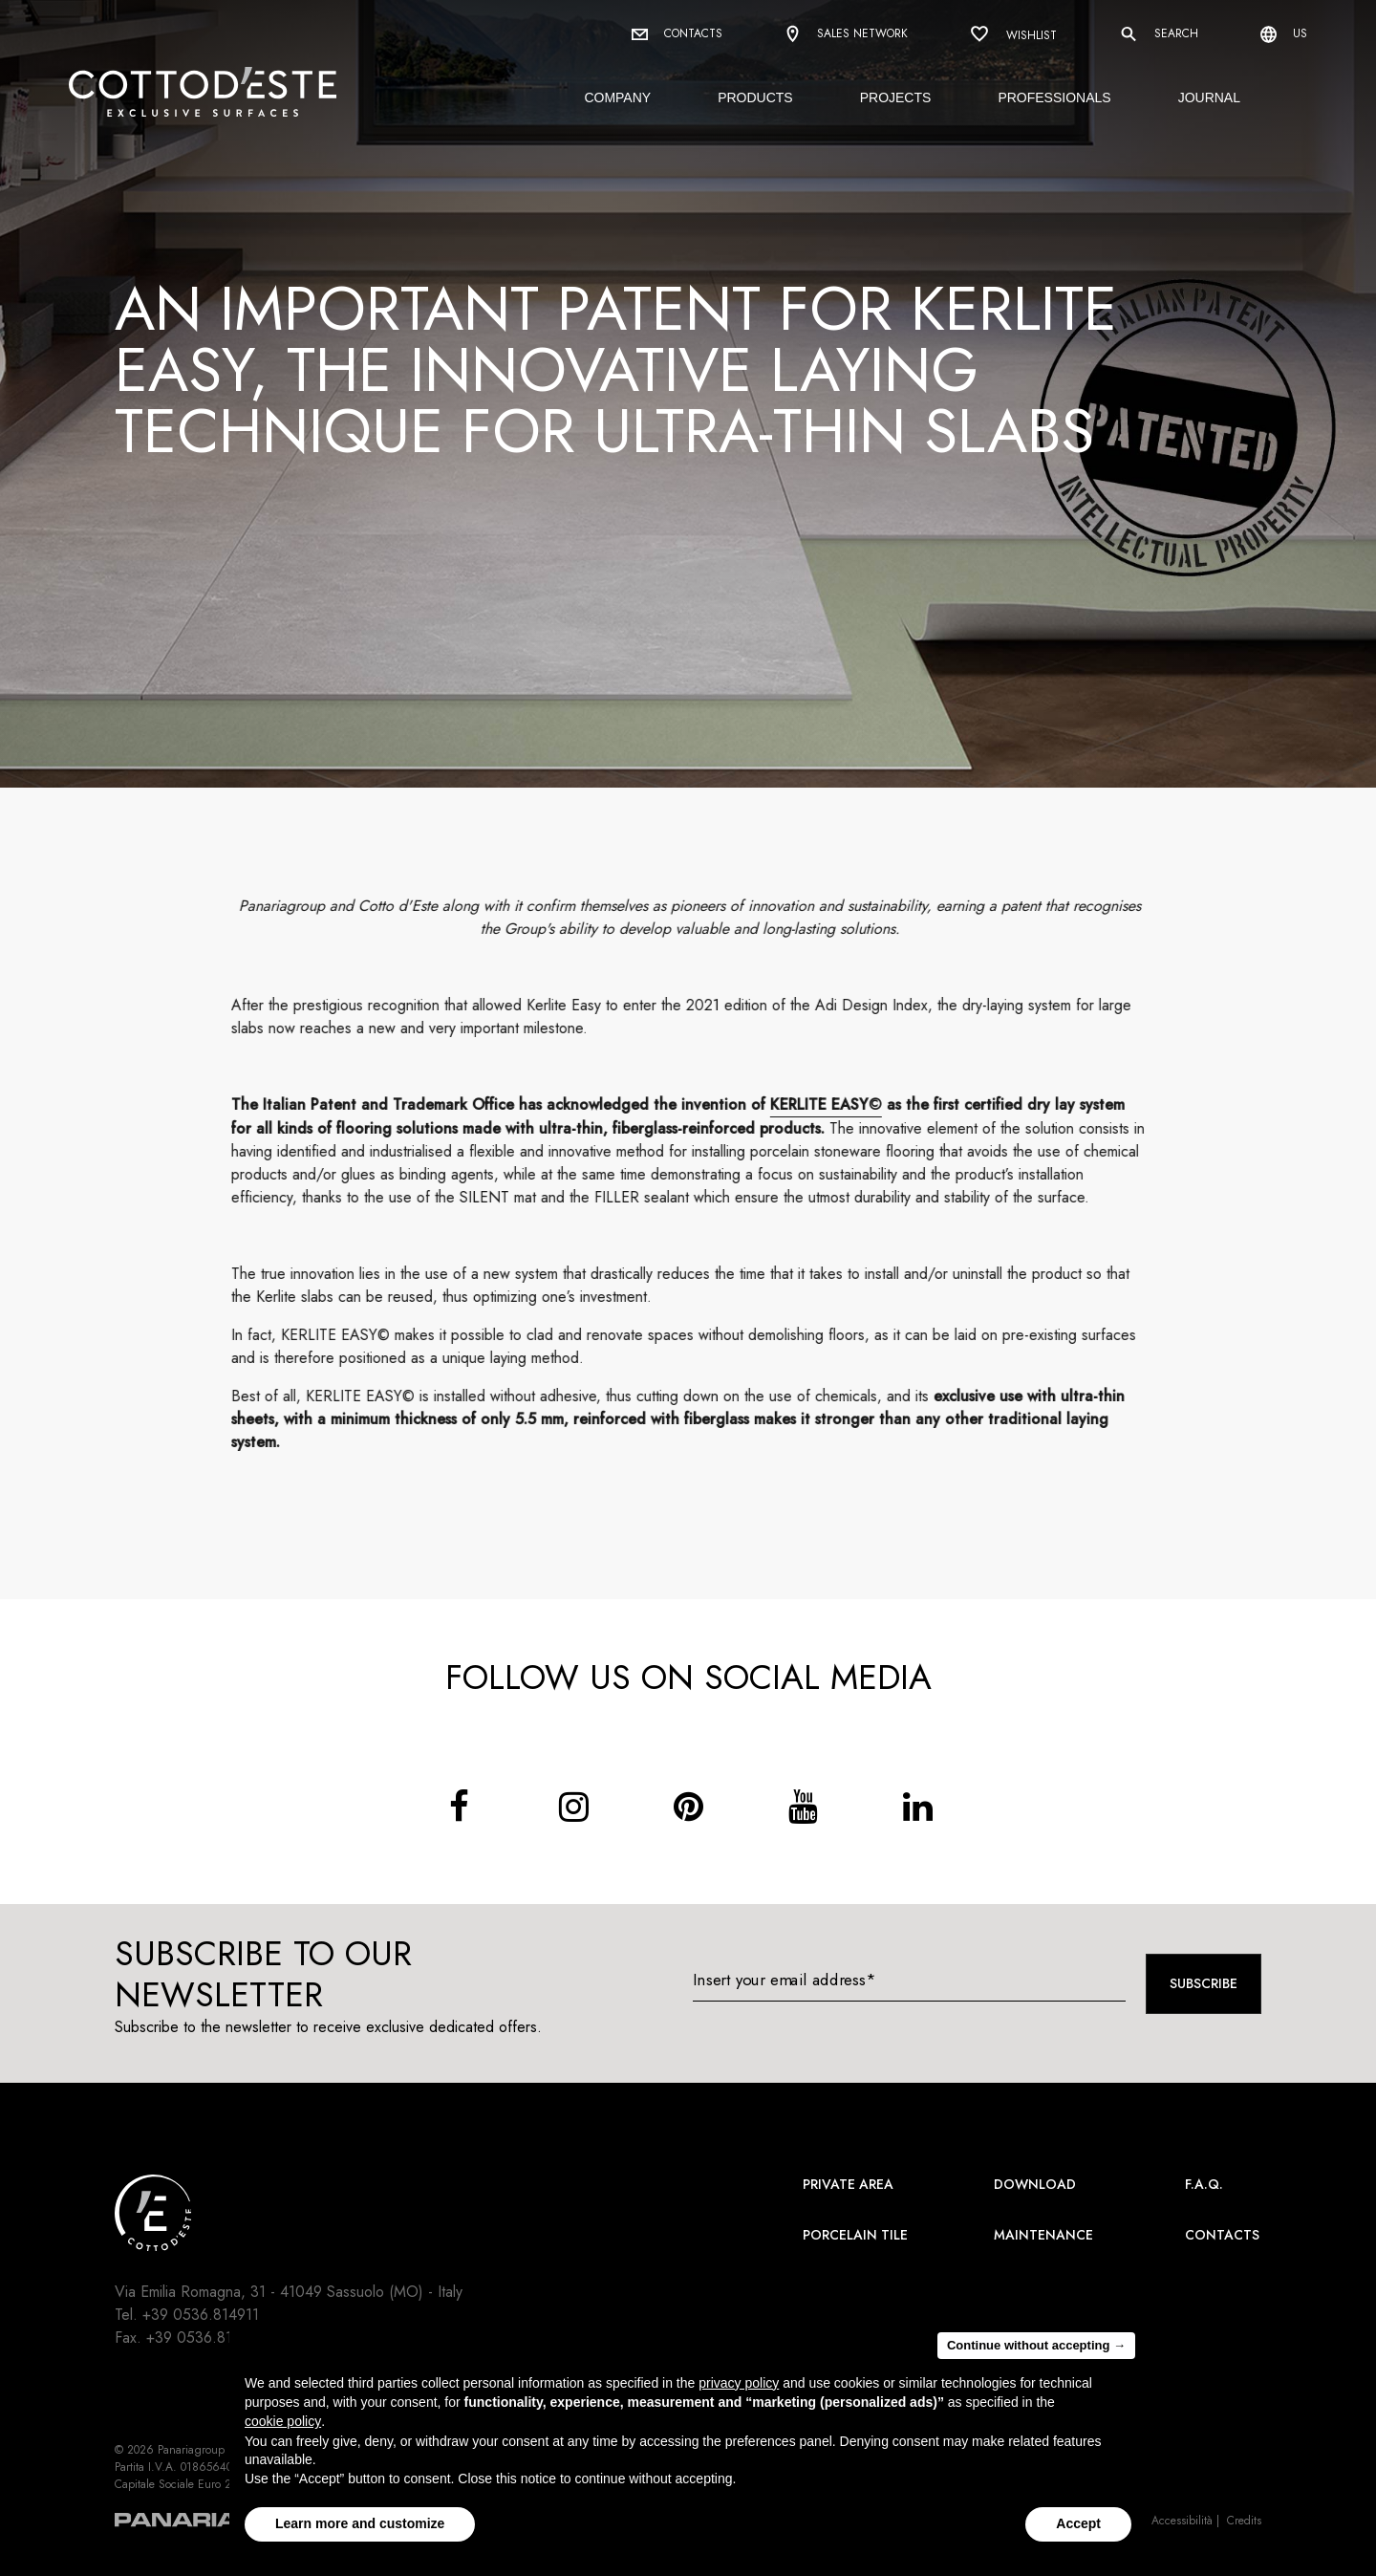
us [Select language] (1283, 34)
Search (1158, 34)
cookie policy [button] (283, 2421)
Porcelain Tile (855, 2234)
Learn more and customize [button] (359, 2523)
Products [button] (755, 97)
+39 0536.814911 (200, 2315)
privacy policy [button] (739, 2383)
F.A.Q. (1204, 2184)
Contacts (677, 33)
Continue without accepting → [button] (1036, 2345)
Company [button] (617, 97)
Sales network (846, 35)
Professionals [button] (1054, 97)
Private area (848, 2184)
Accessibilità (1182, 2520)
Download (1035, 2184)
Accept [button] (1078, 2523)
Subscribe (1203, 1983)
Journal (1209, 97)
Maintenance (1043, 2234)
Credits (1244, 2520)
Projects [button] (896, 97)
